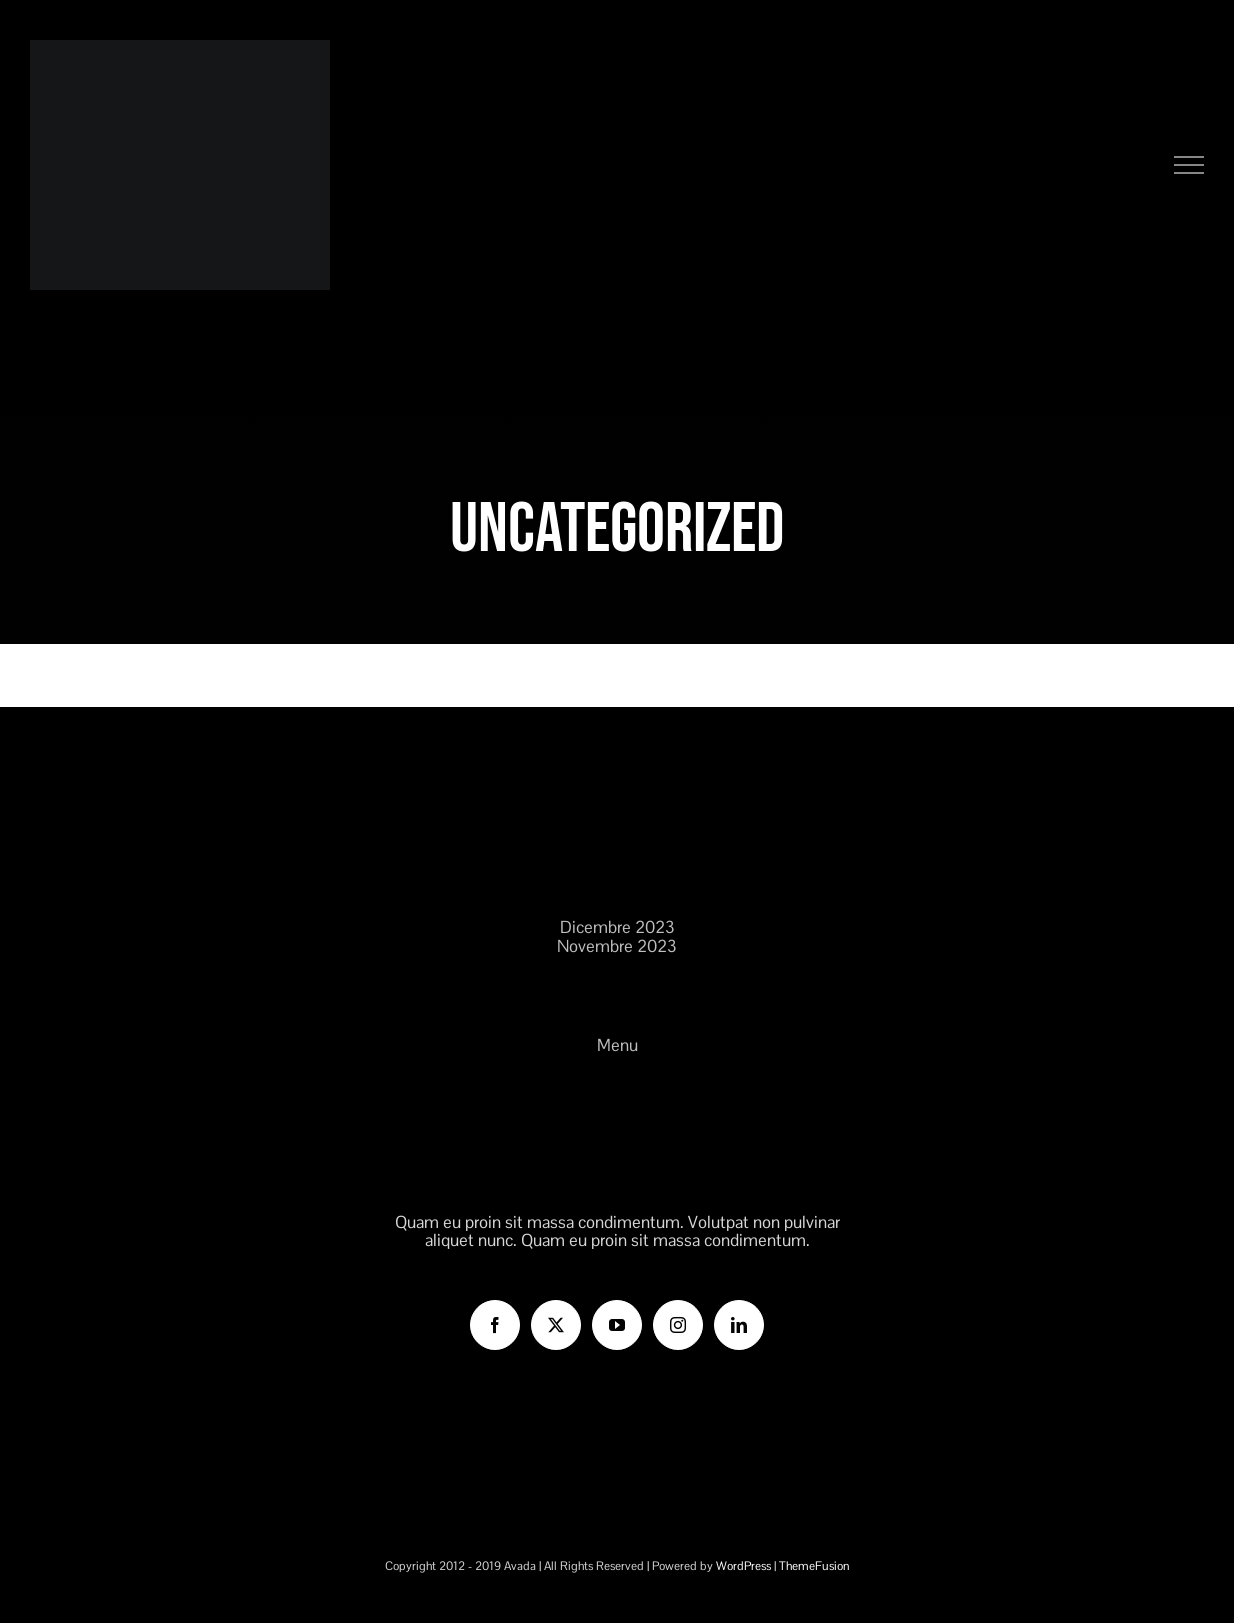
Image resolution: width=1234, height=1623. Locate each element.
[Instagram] (678, 1325)
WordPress (743, 1566)
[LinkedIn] (739, 1325)
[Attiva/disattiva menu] (1189, 165)
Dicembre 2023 (617, 927)
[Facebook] (495, 1325)
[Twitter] (556, 1325)
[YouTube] (617, 1325)
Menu (617, 1045)
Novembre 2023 (617, 946)
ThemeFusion (814, 1566)
